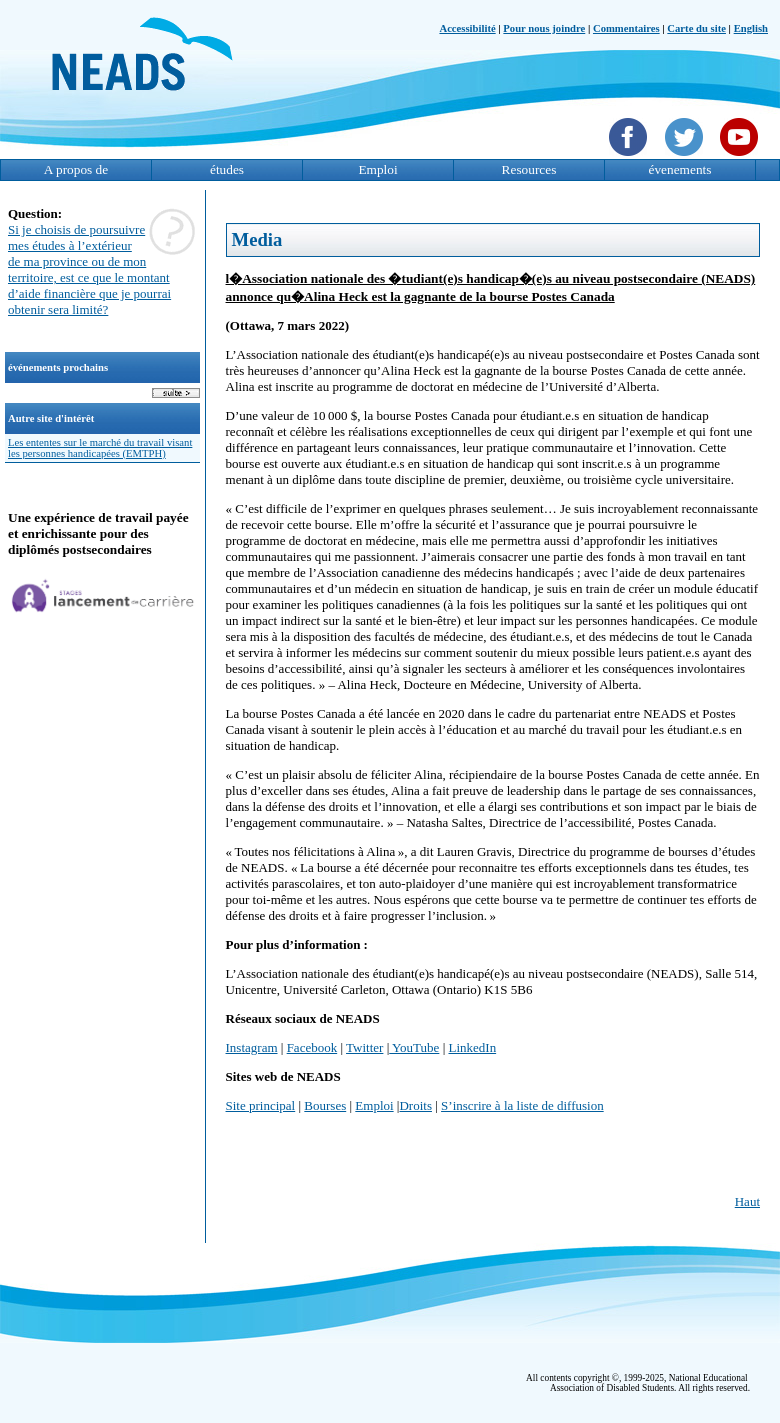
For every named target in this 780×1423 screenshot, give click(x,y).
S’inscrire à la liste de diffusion (522, 1105)
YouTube (414, 1047)
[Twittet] (686, 158)
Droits (415, 1105)
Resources (529, 169)
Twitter (364, 1047)
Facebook (312, 1047)
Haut (747, 1201)
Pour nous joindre (544, 28)
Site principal (261, 1105)
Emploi (377, 169)
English (751, 28)
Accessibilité (467, 28)
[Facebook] (630, 158)
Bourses (325, 1105)
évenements (680, 169)
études (227, 169)
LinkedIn (472, 1047)
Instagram (252, 1047)
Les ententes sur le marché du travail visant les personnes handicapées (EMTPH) (100, 448)
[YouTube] (741, 158)
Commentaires (626, 28)
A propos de (76, 169)
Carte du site (696, 28)
